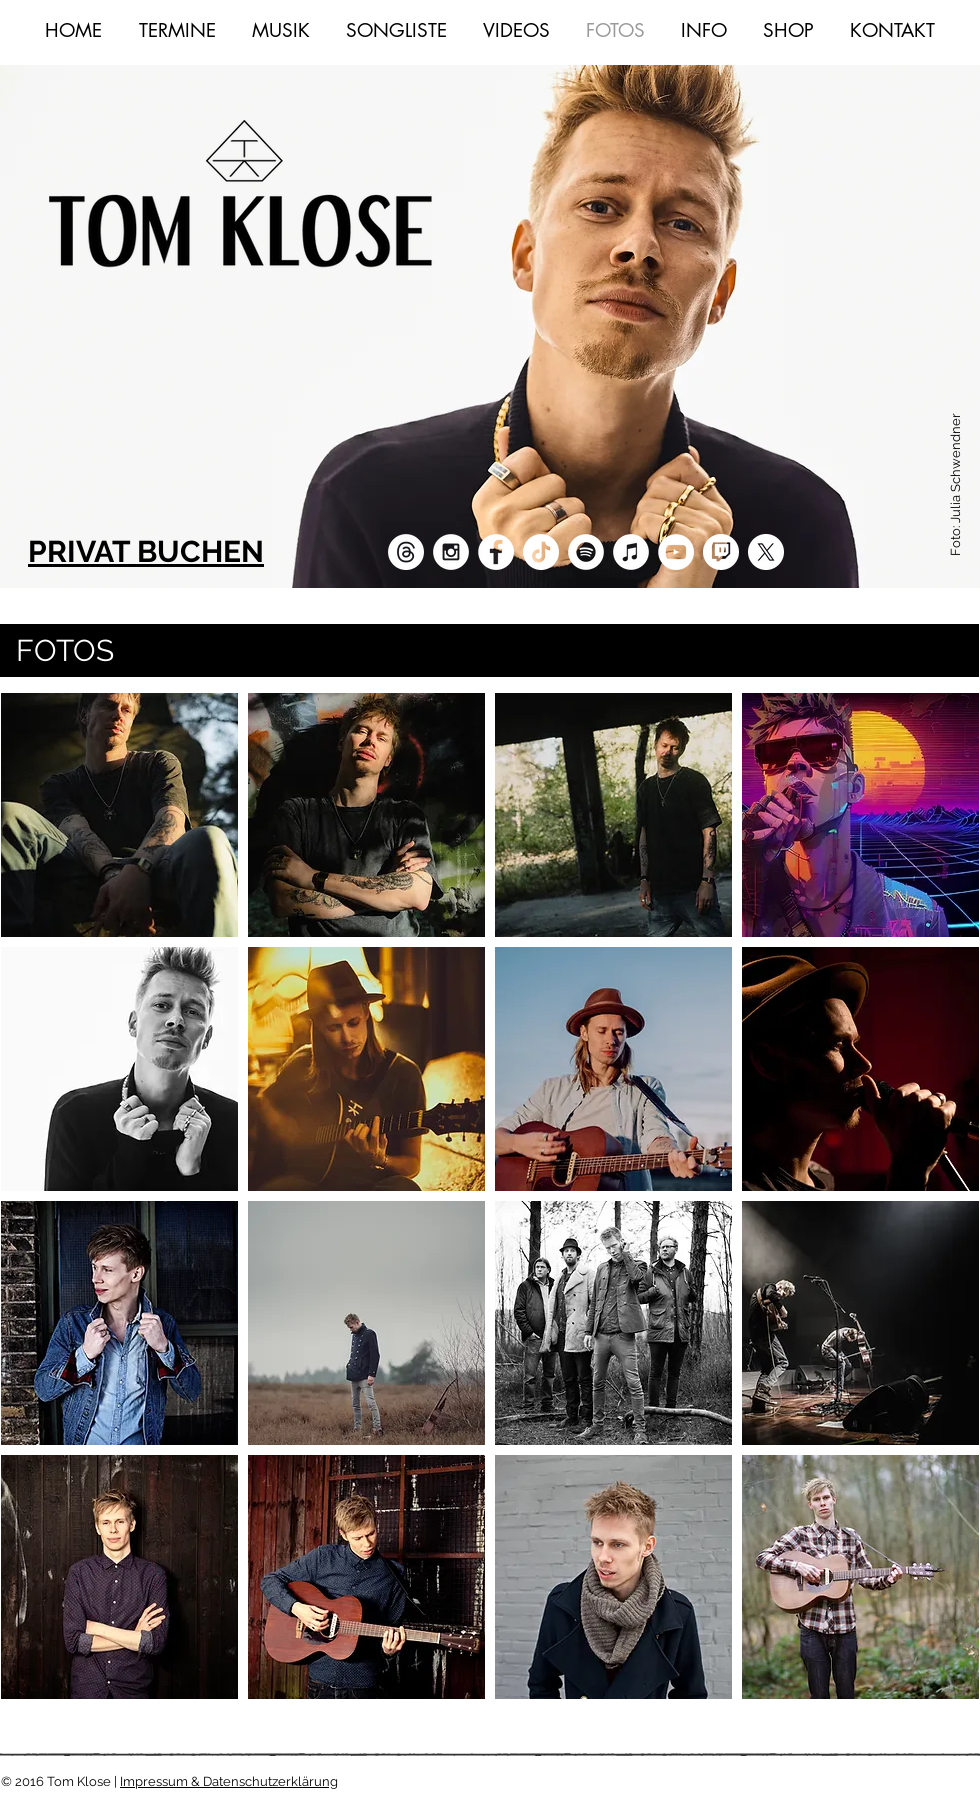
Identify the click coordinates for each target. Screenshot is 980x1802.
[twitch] (721, 552)
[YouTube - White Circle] (676, 552)
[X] (766, 552)
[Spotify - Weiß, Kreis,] (586, 552)
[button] (119, 815)
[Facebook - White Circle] (496, 552)
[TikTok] (541, 552)
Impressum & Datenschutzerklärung (229, 1781)
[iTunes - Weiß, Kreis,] (631, 552)
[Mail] (406, 552)
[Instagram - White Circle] (451, 552)
